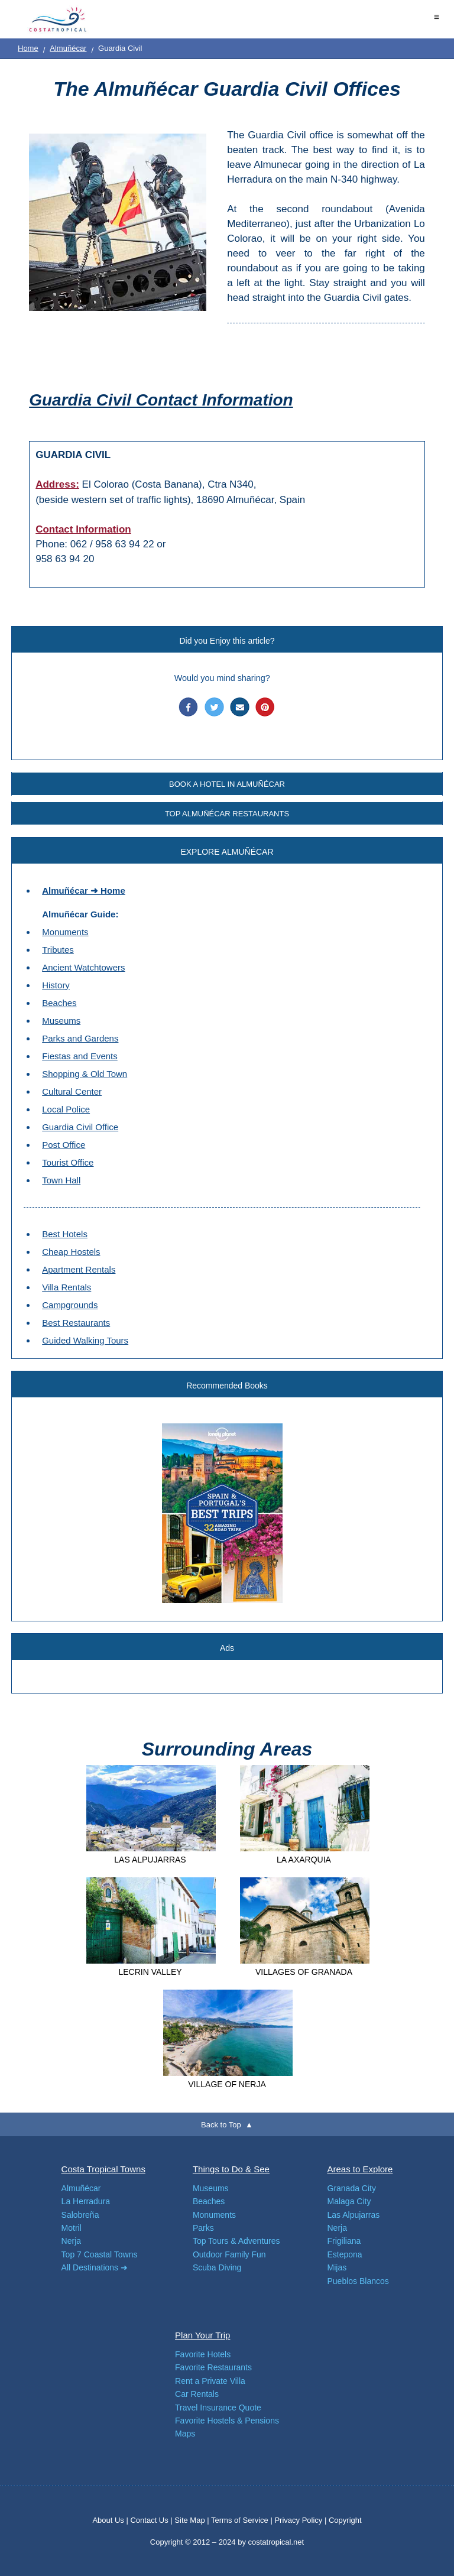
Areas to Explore (360, 2169)
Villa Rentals (66, 1287)
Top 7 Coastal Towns (99, 2254)
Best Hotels (64, 1234)
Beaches (59, 1003)
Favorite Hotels (203, 2354)
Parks (203, 2228)
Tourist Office (67, 1162)
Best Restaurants (76, 1323)
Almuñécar (68, 48)
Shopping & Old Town (84, 1074)
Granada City (351, 2188)
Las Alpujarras (353, 2215)
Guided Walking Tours (85, 1340)
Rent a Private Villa (210, 2381)
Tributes (58, 950)
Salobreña (80, 2215)
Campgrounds (70, 1305)
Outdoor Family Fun (229, 2254)
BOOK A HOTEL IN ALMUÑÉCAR (227, 784)
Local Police (66, 1109)
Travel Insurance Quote (218, 2407)
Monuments (65, 932)
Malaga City (349, 2201)
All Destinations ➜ (94, 2267)
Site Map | (192, 2520)
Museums (61, 1021)
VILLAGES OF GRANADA (303, 1972)
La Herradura (86, 2201)
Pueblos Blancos (358, 2281)
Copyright (345, 2520)
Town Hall (61, 1180)
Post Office (63, 1145)
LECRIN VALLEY (149, 1972)
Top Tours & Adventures (236, 2241)
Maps (185, 2433)
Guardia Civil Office (80, 1127)
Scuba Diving (217, 2267)
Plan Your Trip (202, 2335)
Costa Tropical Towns (103, 2169)
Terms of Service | (242, 2520)
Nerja (71, 2241)
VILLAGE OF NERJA (226, 2084)
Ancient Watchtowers (83, 967)
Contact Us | (152, 2520)
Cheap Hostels (71, 1252)
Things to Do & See (231, 2169)
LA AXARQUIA (304, 1859)
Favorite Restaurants (213, 2367)
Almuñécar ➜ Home (83, 890)
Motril (71, 2228)
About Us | (111, 2520)
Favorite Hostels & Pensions (227, 2420)
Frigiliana (344, 2241)
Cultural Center (72, 1091)
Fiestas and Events (80, 1056)
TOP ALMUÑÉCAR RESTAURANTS (227, 813)
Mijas (337, 2267)
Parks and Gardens (80, 1038)
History (56, 985)
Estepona (344, 2254)
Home (28, 48)
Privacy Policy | (300, 2520)
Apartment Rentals (78, 1269)
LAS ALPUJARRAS (150, 1859)
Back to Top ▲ (227, 2124)
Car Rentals (197, 2394)
